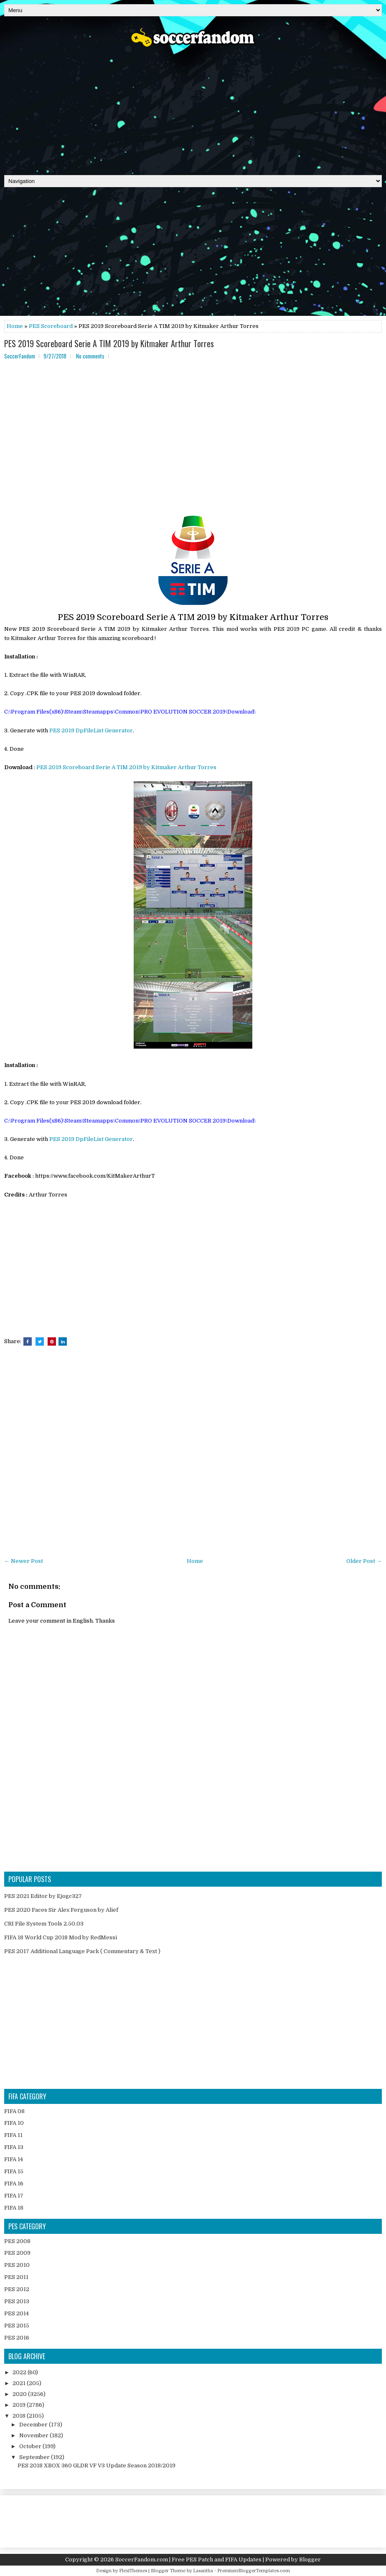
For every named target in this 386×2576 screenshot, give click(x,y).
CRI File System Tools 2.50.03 (44, 1924)
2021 (20, 2383)
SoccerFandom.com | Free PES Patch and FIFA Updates (188, 2559)
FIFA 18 (13, 2208)
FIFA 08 (14, 2111)
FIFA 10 (14, 2123)
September (35, 2457)
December (34, 2424)
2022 (20, 2372)
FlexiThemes (133, 2570)
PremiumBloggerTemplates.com (253, 2570)
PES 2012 (16, 2289)
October (31, 2446)
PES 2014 (16, 2313)
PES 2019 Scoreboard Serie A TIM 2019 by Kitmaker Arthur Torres (109, 343)
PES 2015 (16, 2325)
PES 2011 (16, 2277)
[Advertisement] (193, 108)
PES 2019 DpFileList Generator (91, 730)
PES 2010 (17, 2265)
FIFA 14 (13, 2159)
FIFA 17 (13, 2195)
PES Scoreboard (51, 326)
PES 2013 (16, 2301)
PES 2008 (17, 2241)
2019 (20, 2405)
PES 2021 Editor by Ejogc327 (43, 1896)
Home (15, 326)
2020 (20, 2394)
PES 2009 (17, 2253)
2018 (20, 2416)
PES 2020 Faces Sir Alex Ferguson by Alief (61, 1910)
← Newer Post (23, 1561)
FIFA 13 (13, 2147)
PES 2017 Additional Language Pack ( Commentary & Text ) (82, 1951)
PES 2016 (16, 2338)
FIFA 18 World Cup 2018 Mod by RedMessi (60, 1937)
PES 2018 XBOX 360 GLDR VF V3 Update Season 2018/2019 (96, 2465)
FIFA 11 (13, 2135)
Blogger (310, 2559)
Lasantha (203, 2570)
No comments (90, 356)
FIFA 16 (13, 2183)
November (34, 2435)
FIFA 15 (13, 2171)
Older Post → (364, 1561)
